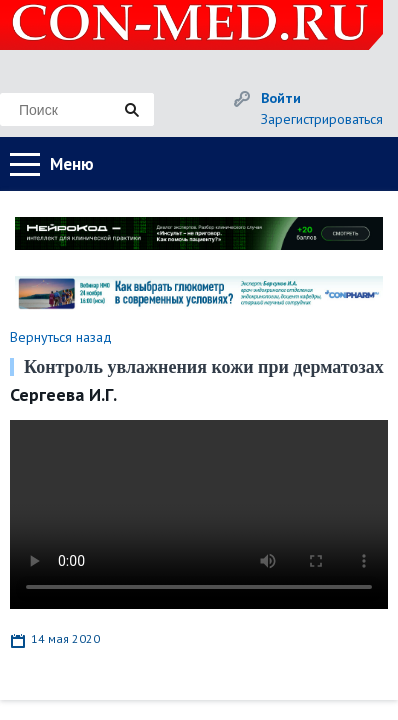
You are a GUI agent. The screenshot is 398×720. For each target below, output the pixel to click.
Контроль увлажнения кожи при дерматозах (204, 367)
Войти (281, 98)
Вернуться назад (61, 337)
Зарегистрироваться (322, 119)
